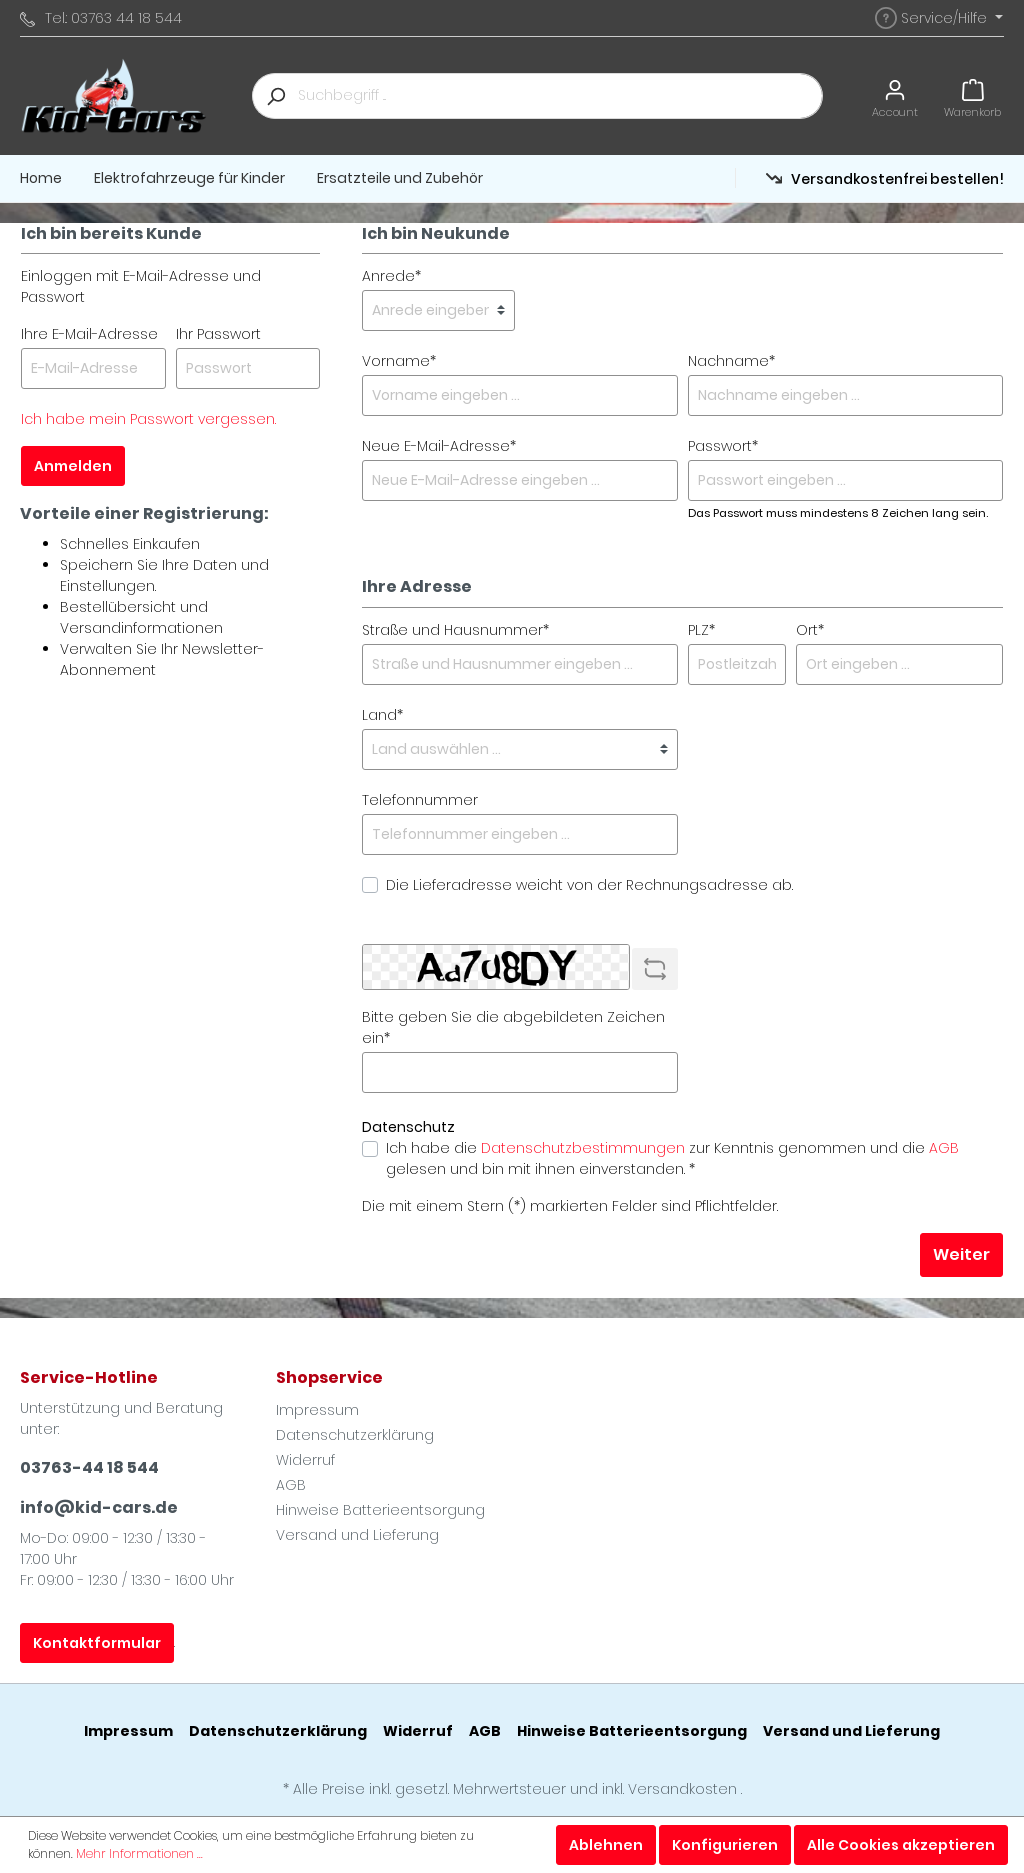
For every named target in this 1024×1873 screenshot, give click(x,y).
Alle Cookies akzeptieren (901, 1845)
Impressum (317, 1410)
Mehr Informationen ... (139, 1853)
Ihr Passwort (218, 334)
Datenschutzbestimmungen (583, 1148)
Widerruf (305, 1460)
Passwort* (723, 446)
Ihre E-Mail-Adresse (89, 334)
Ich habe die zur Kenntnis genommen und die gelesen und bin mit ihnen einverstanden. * (672, 1158)
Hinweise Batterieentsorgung (380, 1510)
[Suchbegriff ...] (560, 96)
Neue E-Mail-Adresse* (439, 446)
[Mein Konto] (895, 95)
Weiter (961, 1254)
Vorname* (399, 361)
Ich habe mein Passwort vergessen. (148, 419)
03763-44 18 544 (89, 1467)
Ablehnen (606, 1845)
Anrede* (391, 276)
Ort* (810, 630)
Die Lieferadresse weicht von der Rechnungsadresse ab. (589, 885)
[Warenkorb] (972, 95)
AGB (944, 1148)
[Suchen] (275, 96)
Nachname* (731, 361)
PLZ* (701, 630)
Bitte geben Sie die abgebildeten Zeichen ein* (513, 1027)
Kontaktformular (97, 1643)
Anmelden (73, 466)
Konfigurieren (725, 1845)
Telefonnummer (420, 800)
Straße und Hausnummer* (455, 630)
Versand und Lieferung (357, 1535)
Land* (382, 715)
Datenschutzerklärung (355, 1435)
